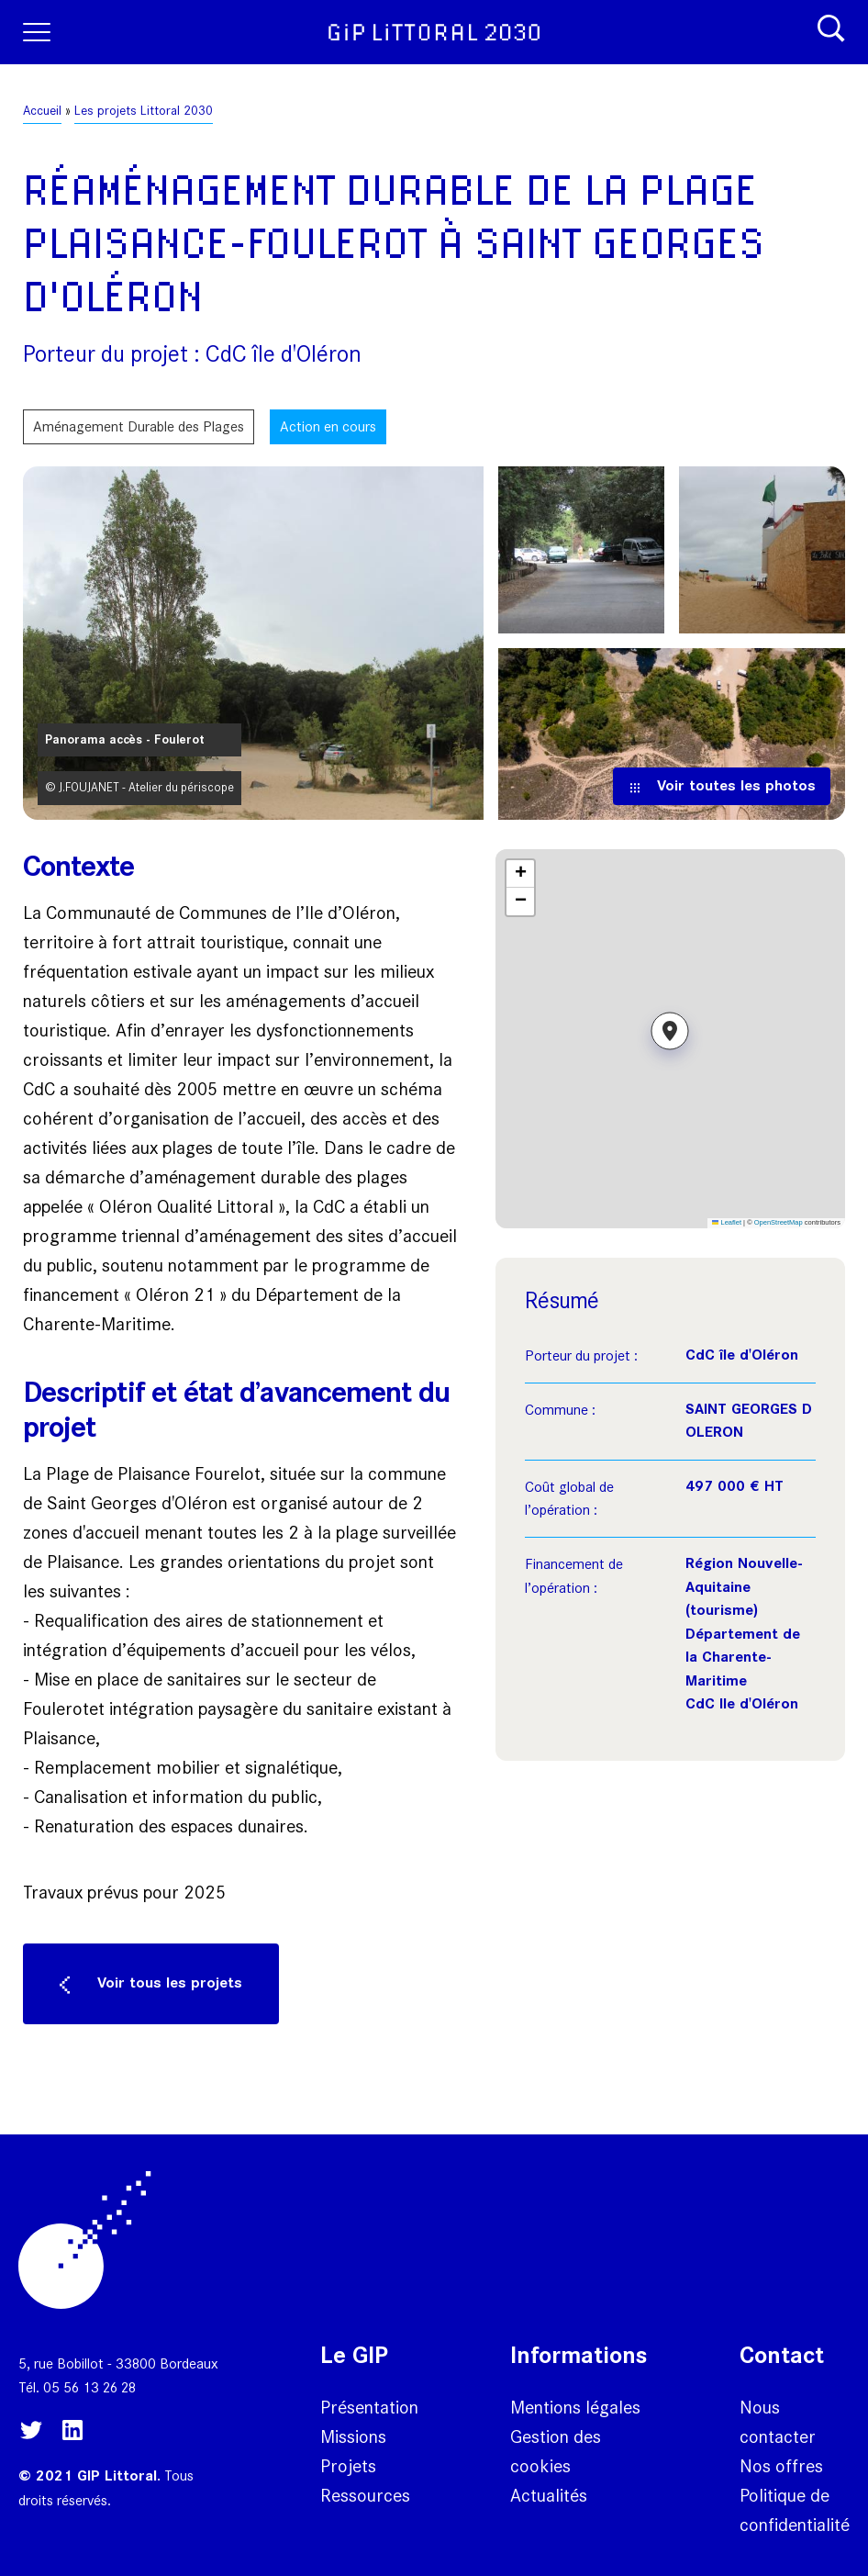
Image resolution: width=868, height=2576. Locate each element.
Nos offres (781, 2466)
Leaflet (726, 1222)
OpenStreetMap (778, 1222)
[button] (670, 1038)
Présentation (369, 2407)
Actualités (548, 2495)
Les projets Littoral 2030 (143, 110)
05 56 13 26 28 (89, 2387)
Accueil (42, 110)
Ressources (365, 2495)
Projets (348, 2466)
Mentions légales (575, 2407)
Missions (353, 2436)
